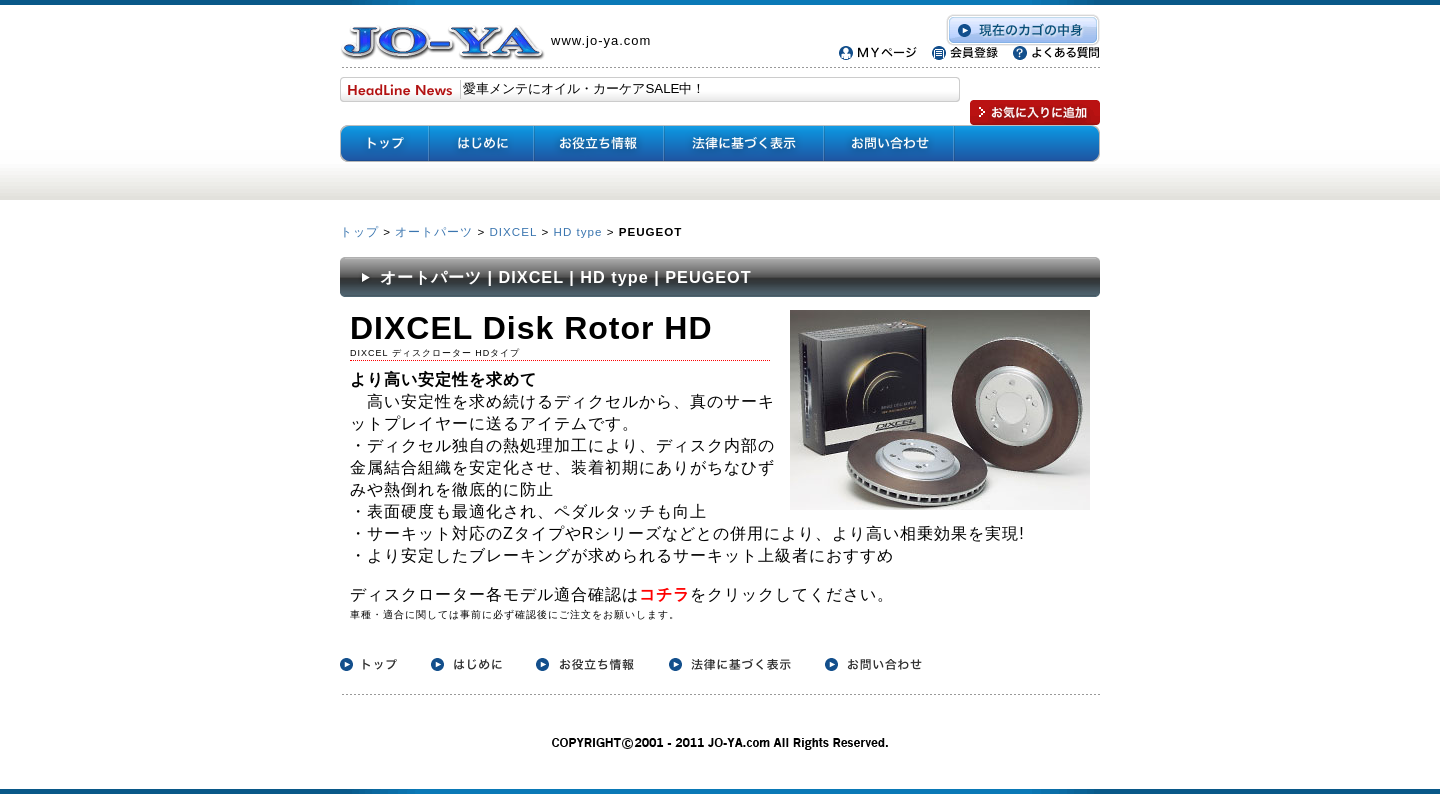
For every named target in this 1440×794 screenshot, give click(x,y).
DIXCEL (513, 231)
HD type (578, 231)
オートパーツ (434, 231)
